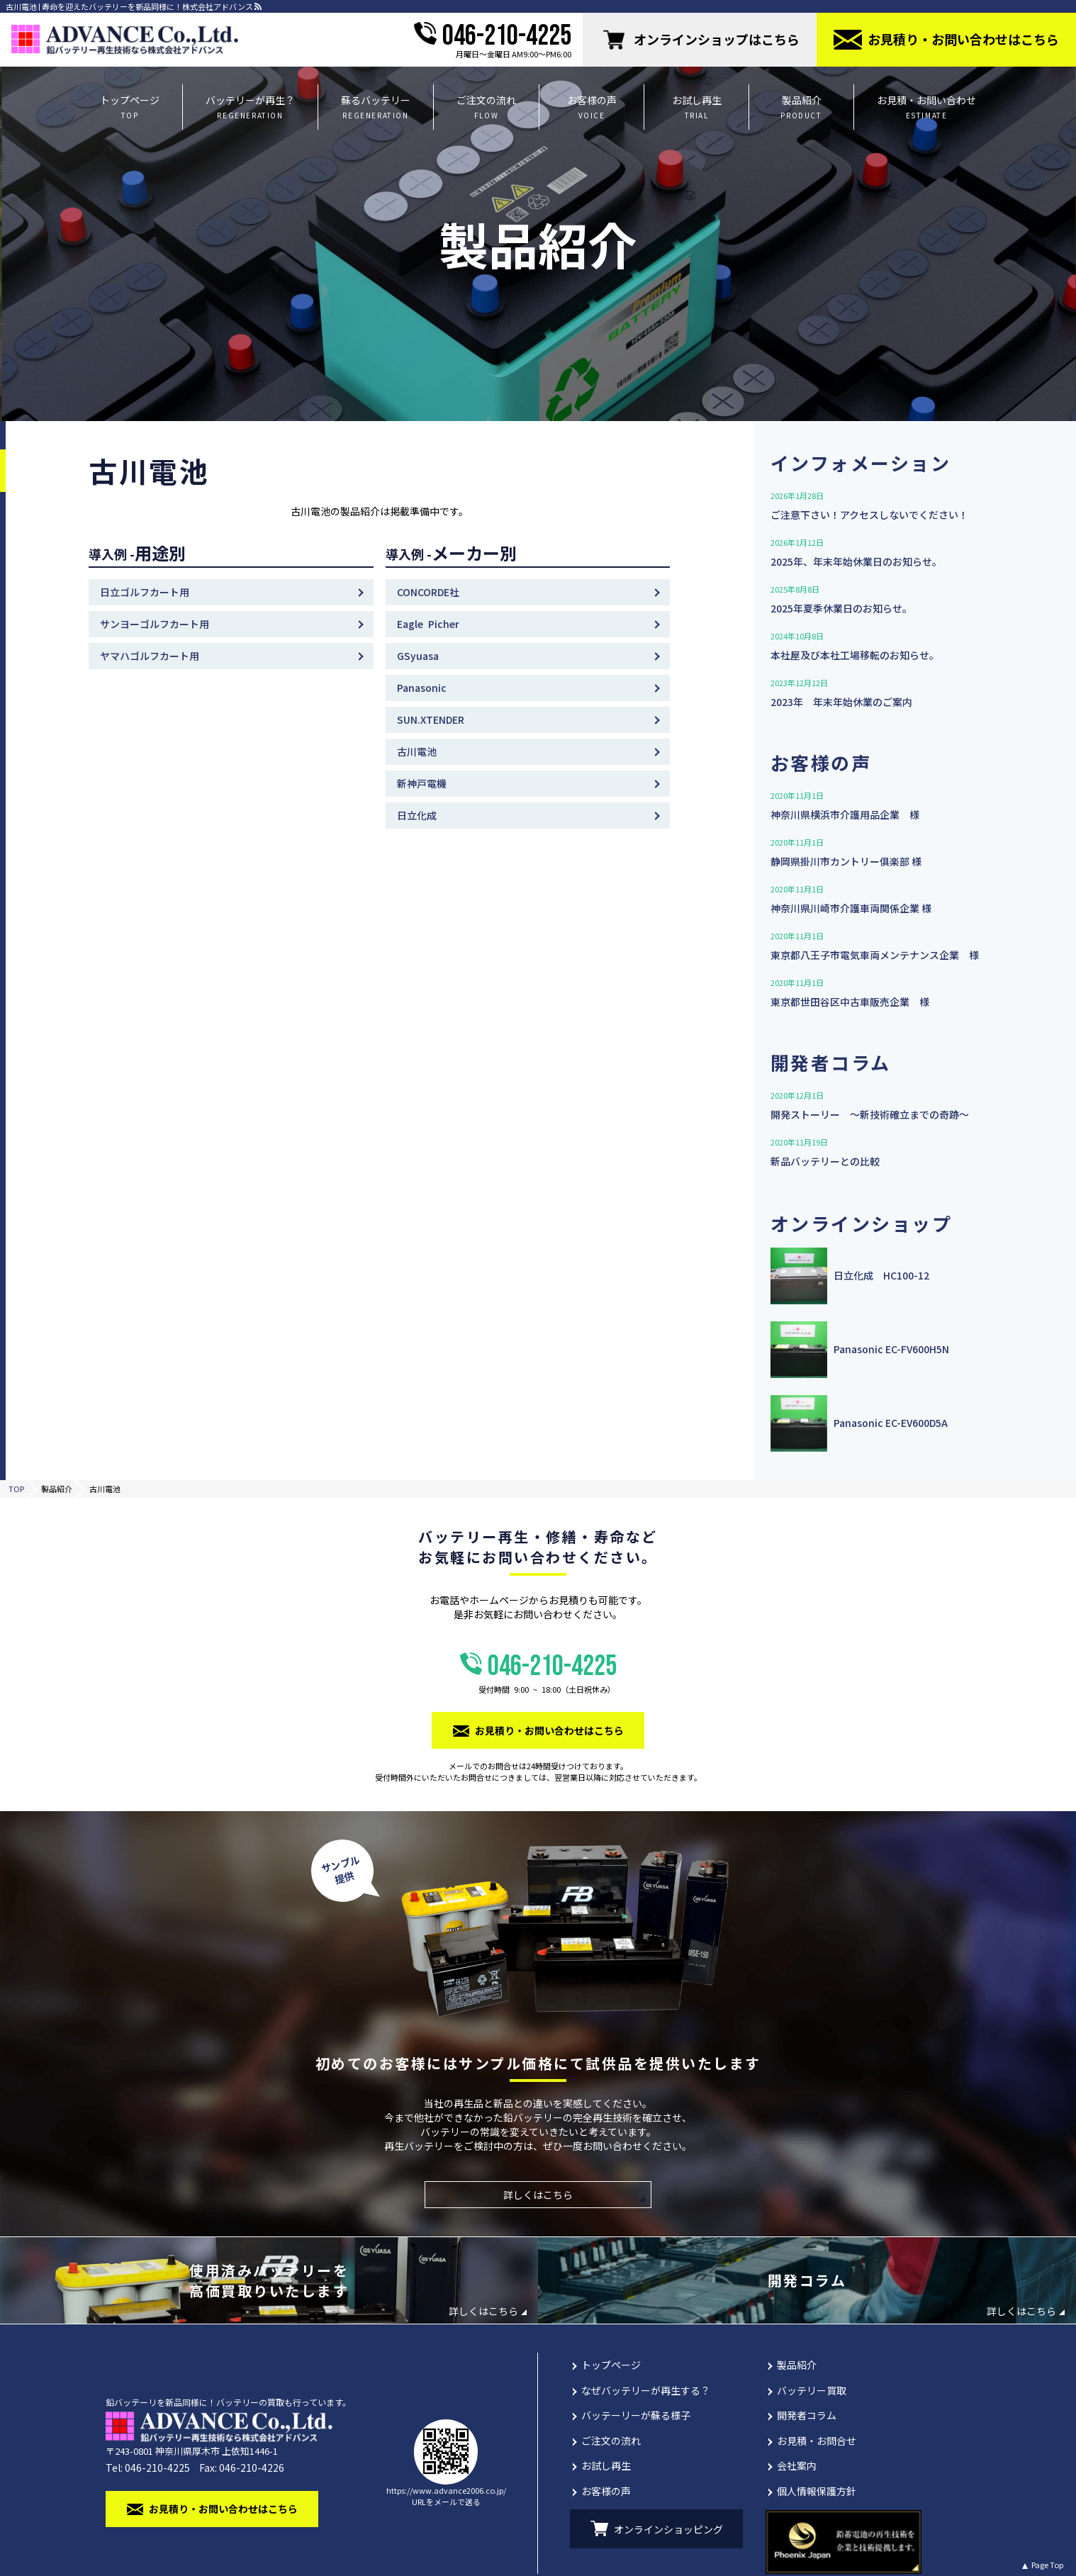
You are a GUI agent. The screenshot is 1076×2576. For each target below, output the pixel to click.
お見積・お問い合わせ (926, 107)
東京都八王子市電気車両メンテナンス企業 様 (874, 955)
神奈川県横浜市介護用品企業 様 (844, 814)
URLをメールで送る (446, 2501)
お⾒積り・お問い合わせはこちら (963, 39)
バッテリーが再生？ (250, 107)
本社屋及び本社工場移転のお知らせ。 (854, 655)
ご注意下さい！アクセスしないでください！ (869, 515)
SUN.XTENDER (430, 719)
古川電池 (417, 751)
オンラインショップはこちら (717, 39)
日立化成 (417, 815)
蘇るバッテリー (375, 107)
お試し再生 (696, 107)
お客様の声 (591, 107)
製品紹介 (801, 107)
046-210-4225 (506, 36)
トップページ (129, 107)
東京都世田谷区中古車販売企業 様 (849, 1002)
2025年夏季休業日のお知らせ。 (841, 608)
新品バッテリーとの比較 (825, 1161)
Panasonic (422, 688)
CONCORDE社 (428, 592)
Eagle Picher (428, 624)
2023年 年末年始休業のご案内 (841, 702)
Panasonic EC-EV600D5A (891, 1423)
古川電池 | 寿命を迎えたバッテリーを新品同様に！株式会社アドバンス (129, 7)
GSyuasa (418, 656)
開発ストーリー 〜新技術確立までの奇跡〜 (869, 1114)
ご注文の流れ (486, 107)
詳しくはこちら (538, 2195)
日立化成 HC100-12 (881, 1275)
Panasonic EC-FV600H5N (891, 1349)
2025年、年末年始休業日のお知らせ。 (856, 561)
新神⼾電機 (422, 783)
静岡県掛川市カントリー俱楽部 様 (845, 861)
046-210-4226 (251, 2467)
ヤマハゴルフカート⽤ (149, 656)
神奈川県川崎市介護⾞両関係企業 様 (850, 908)
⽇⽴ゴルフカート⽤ (144, 592)
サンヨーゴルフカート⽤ (154, 624)
